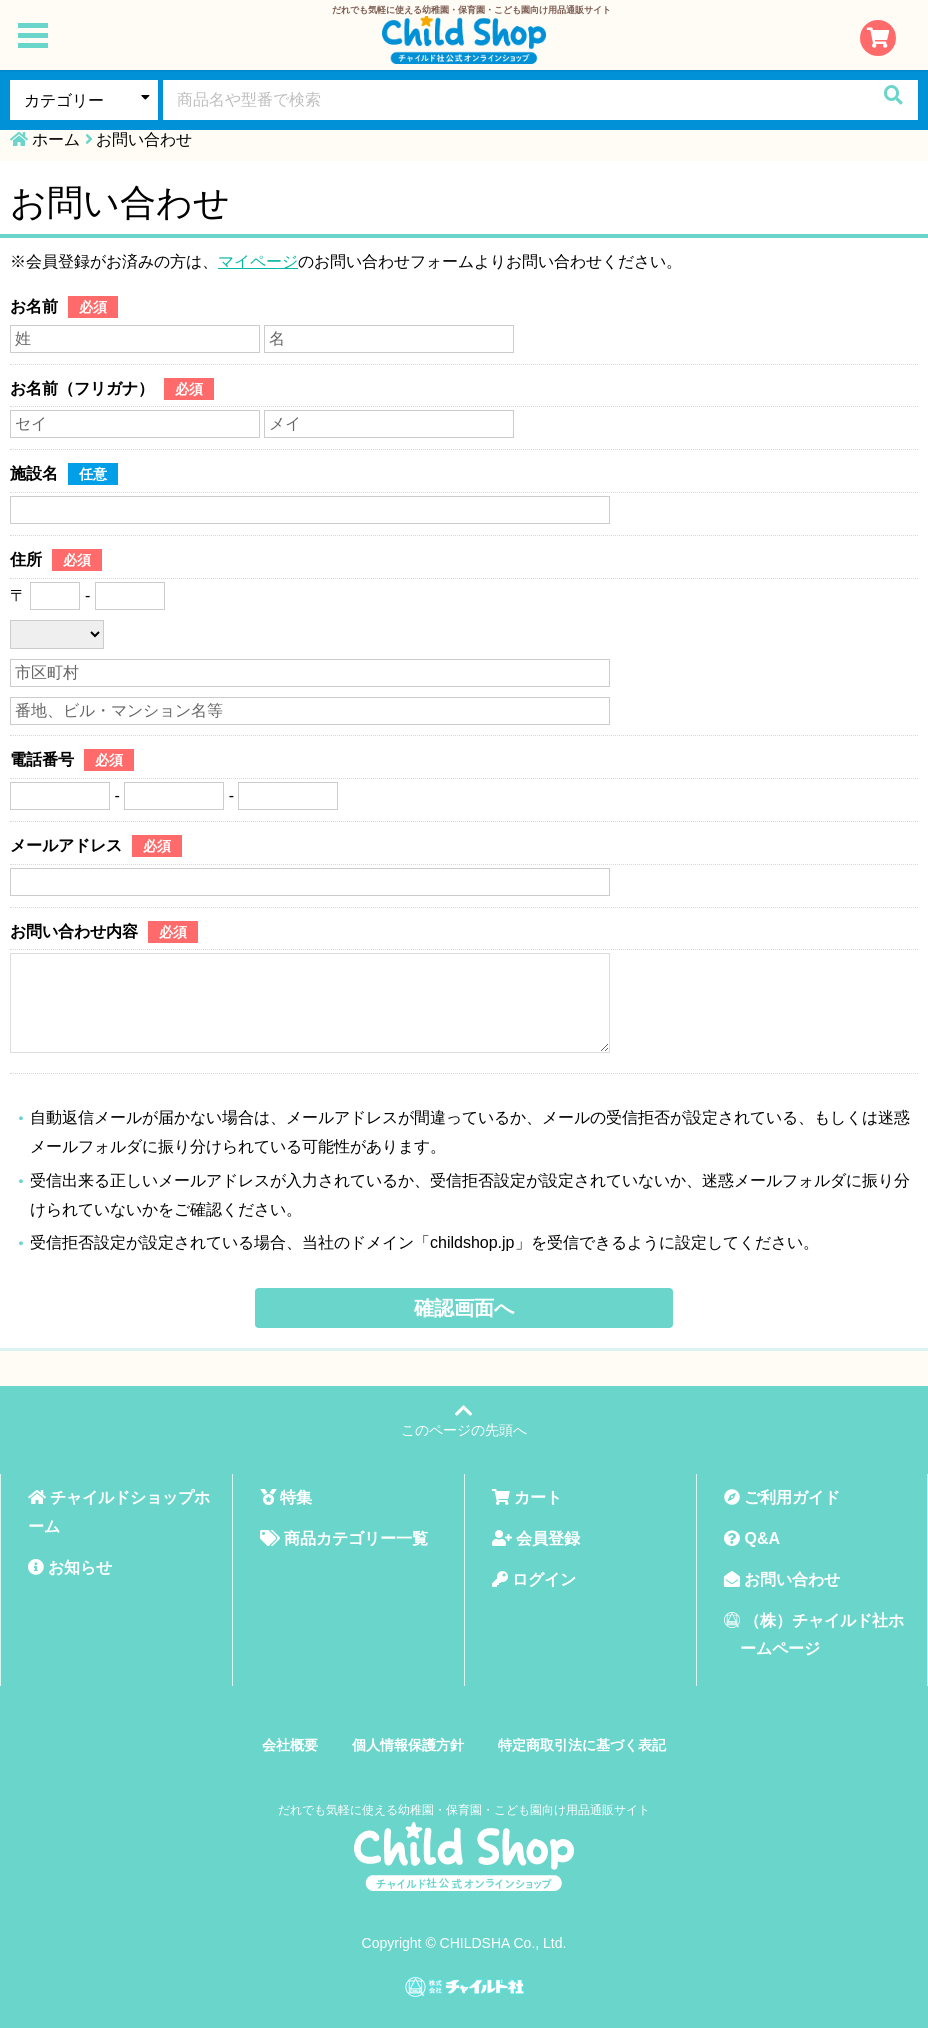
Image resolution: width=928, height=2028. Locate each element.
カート (527, 1497)
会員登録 (536, 1538)
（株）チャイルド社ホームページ (814, 1635)
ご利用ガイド (782, 1497)
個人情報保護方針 (408, 1745)
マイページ (258, 261)
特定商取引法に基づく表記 (582, 1745)
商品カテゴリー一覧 (344, 1538)
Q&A (752, 1538)
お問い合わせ (782, 1579)
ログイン (534, 1579)
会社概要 (290, 1745)
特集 (286, 1497)
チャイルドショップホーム (119, 1512)
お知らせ (70, 1567)
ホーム (56, 139)
